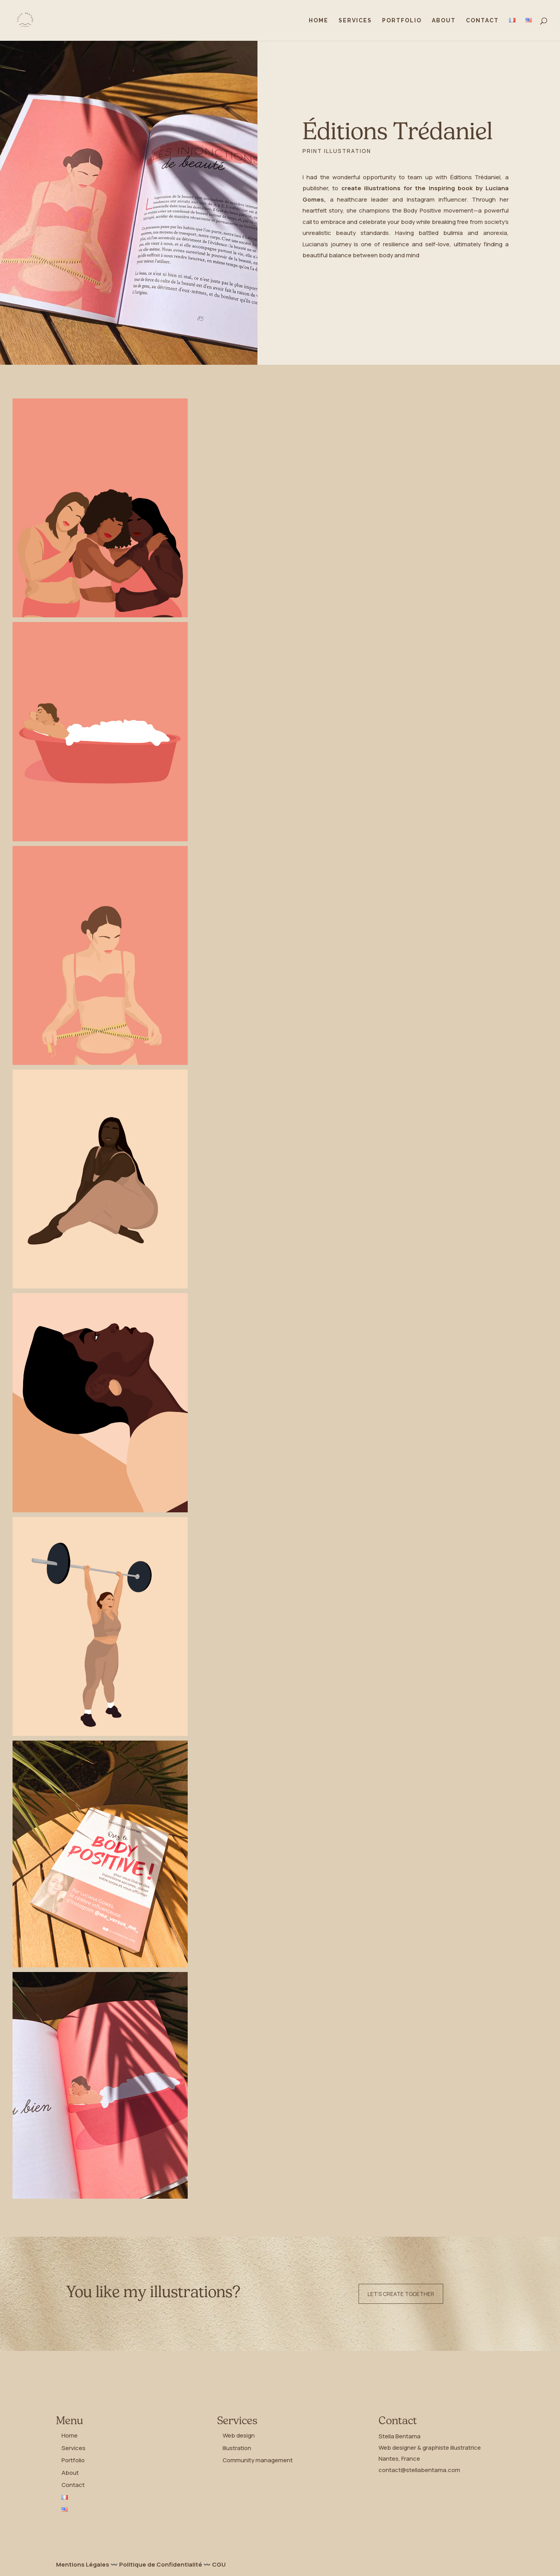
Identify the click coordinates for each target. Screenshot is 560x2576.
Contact (482, 21)
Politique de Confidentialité (160, 2564)
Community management (258, 2460)
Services (355, 21)
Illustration (237, 2448)
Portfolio (402, 21)
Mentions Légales (82, 2564)
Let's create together (401, 2294)
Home (318, 21)
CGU (219, 2564)
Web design (239, 2435)
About (444, 21)
